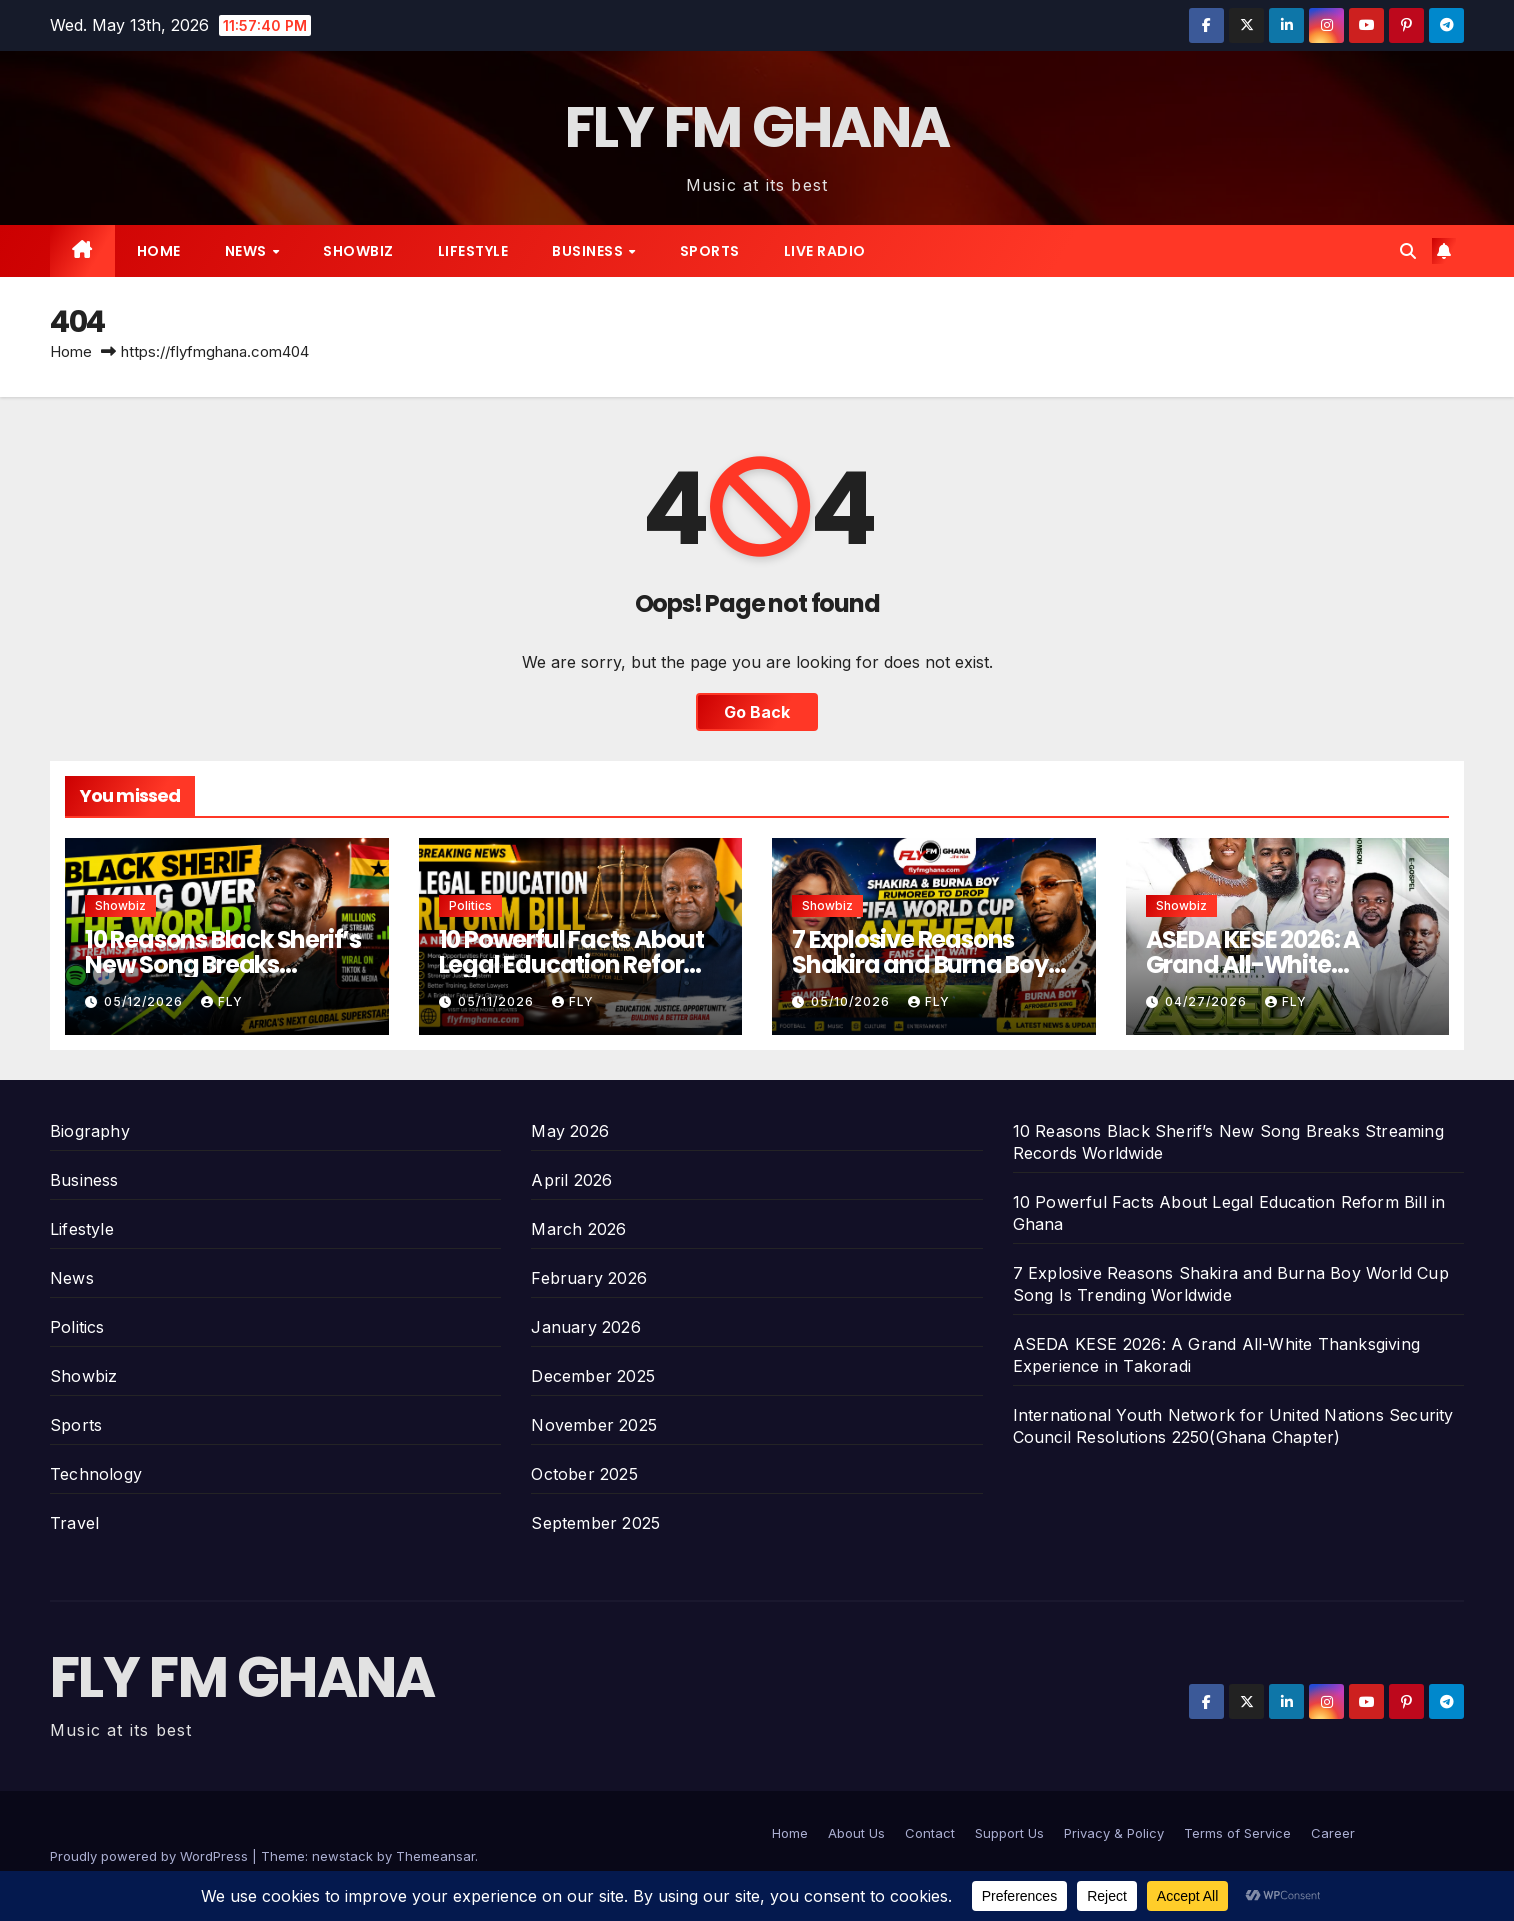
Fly (222, 1001)
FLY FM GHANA (757, 127)
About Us (856, 1833)
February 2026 (589, 1278)
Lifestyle (473, 251)
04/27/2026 (1208, 1001)
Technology (96, 1474)
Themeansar (435, 1856)
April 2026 (571, 1180)
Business (589, 251)
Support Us (1009, 1833)
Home (159, 251)
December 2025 (593, 1376)
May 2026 (570, 1131)
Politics (470, 905)
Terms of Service (1237, 1833)
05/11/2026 (498, 1001)
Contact (930, 1833)
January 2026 (585, 1327)
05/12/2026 (145, 1001)
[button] (1408, 251)
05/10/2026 (852, 1001)
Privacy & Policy (1114, 1833)
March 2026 (578, 1229)
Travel (74, 1523)
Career (1333, 1833)
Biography (90, 1131)
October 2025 (584, 1474)
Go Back (757, 712)
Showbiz (358, 251)
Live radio (825, 251)
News (248, 251)
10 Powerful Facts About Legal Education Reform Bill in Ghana (573, 964)
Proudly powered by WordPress (151, 1856)
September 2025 (595, 1523)
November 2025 (594, 1425)
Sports (710, 251)
